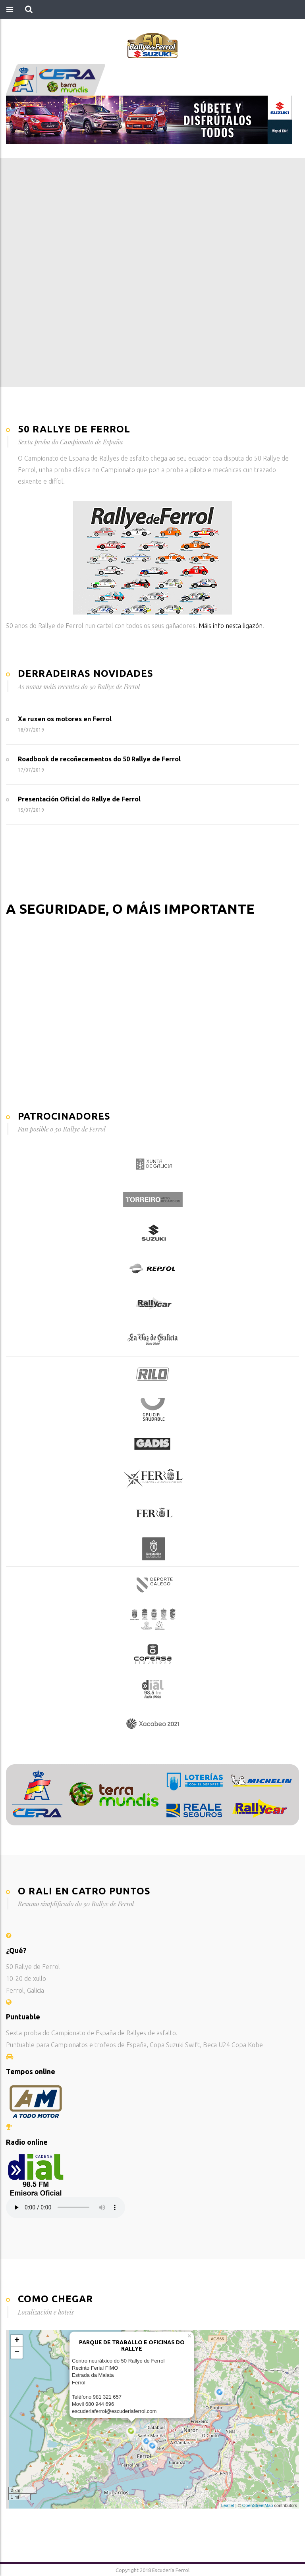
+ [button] (16, 2341)
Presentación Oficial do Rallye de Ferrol (79, 799)
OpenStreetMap (257, 2505)
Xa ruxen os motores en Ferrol (65, 718)
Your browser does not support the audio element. (65, 2207)
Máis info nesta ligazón (231, 625)
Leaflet (227, 2505)
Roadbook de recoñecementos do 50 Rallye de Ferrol (99, 759)
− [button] (16, 2353)
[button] (29, 9)
